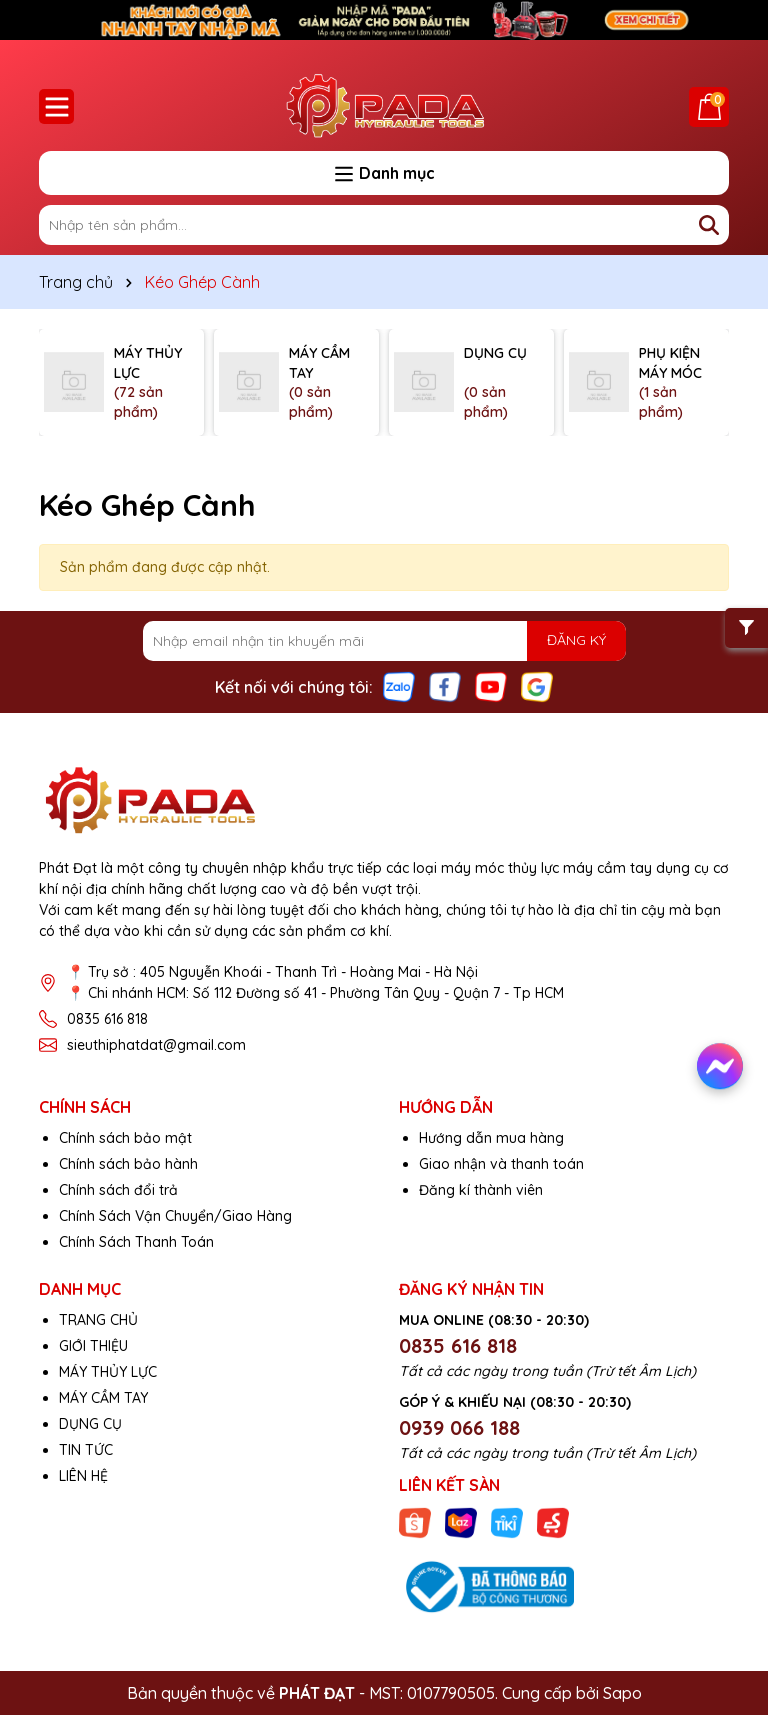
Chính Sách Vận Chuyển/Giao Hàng (175, 1216)
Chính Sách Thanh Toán (136, 1242)
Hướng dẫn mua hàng (491, 1138)
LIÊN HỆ (83, 1476)
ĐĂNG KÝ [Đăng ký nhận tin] (576, 640)
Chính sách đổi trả (118, 1190)
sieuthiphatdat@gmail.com (156, 1045)
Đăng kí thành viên (481, 1190)
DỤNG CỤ (90, 1424)
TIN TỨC (86, 1450)
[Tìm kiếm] (709, 225)
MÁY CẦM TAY (103, 1398)
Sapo (622, 1693)
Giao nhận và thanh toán (501, 1164)
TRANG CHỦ (98, 1320)
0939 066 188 (459, 1427)
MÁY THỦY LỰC (108, 1372)
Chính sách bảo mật (125, 1138)
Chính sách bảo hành (128, 1164)
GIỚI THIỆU (93, 1346)
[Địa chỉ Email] (384, 641)
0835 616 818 (107, 1019)
